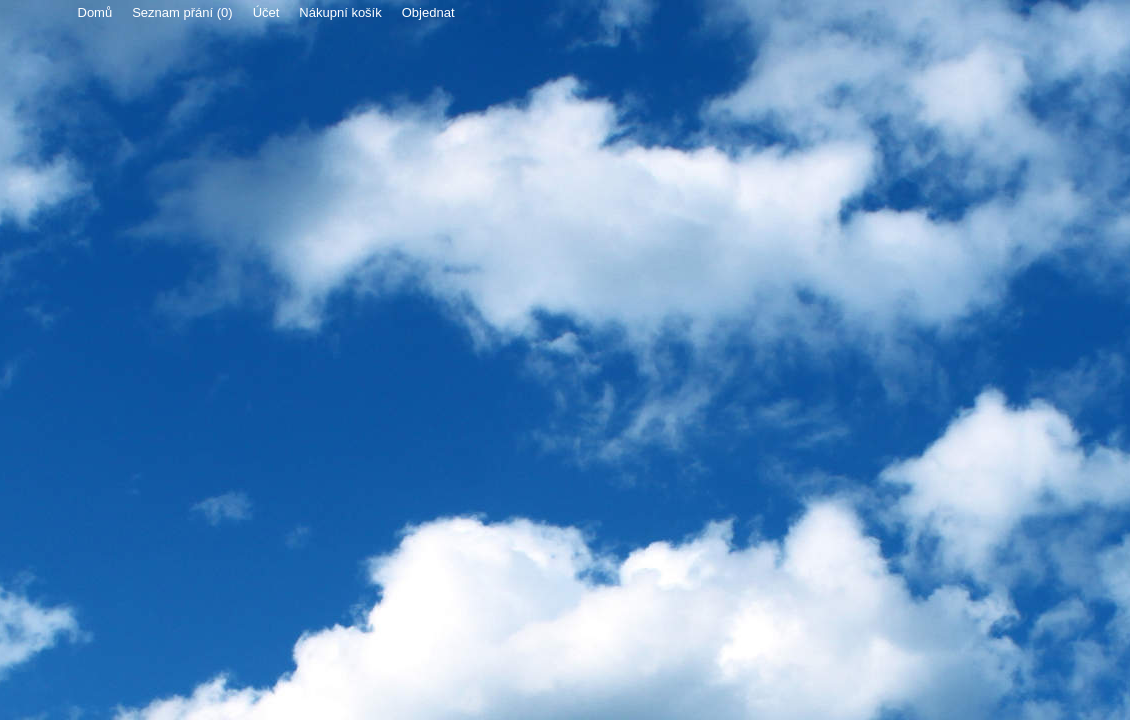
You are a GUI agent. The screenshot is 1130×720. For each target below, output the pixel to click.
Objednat (428, 12)
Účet (266, 12)
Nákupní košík (340, 12)
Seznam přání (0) (182, 12)
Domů (95, 12)
